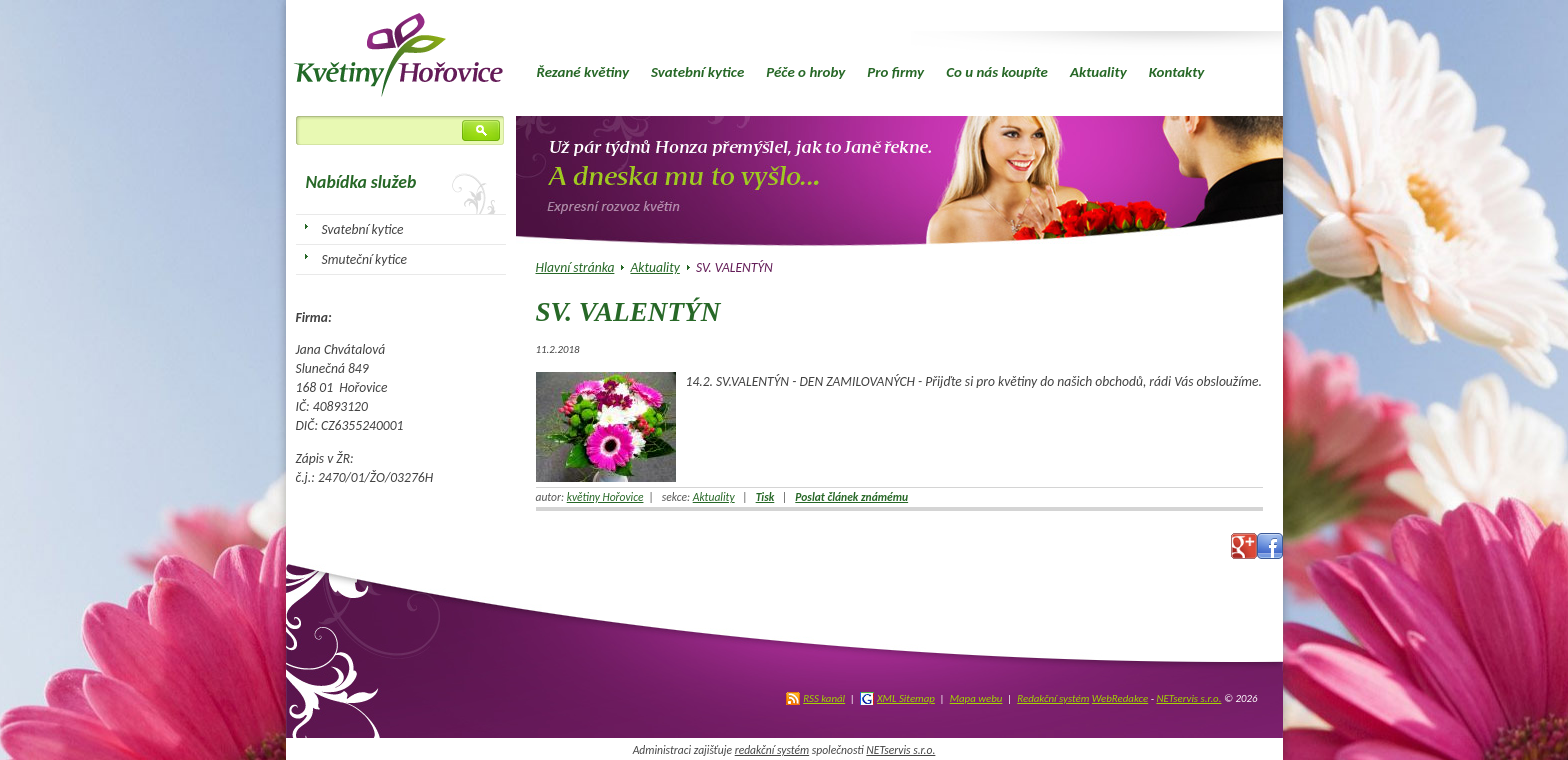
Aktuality (1098, 72)
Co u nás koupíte (997, 72)
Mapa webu (976, 698)
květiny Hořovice (605, 497)
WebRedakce (1120, 698)
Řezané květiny (583, 72)
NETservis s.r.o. (1188, 698)
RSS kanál (824, 698)
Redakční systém (1053, 698)
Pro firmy (895, 72)
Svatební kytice (697, 72)
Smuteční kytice (365, 259)
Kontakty (1177, 72)
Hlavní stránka (575, 267)
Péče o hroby (805, 72)
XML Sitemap (906, 698)
